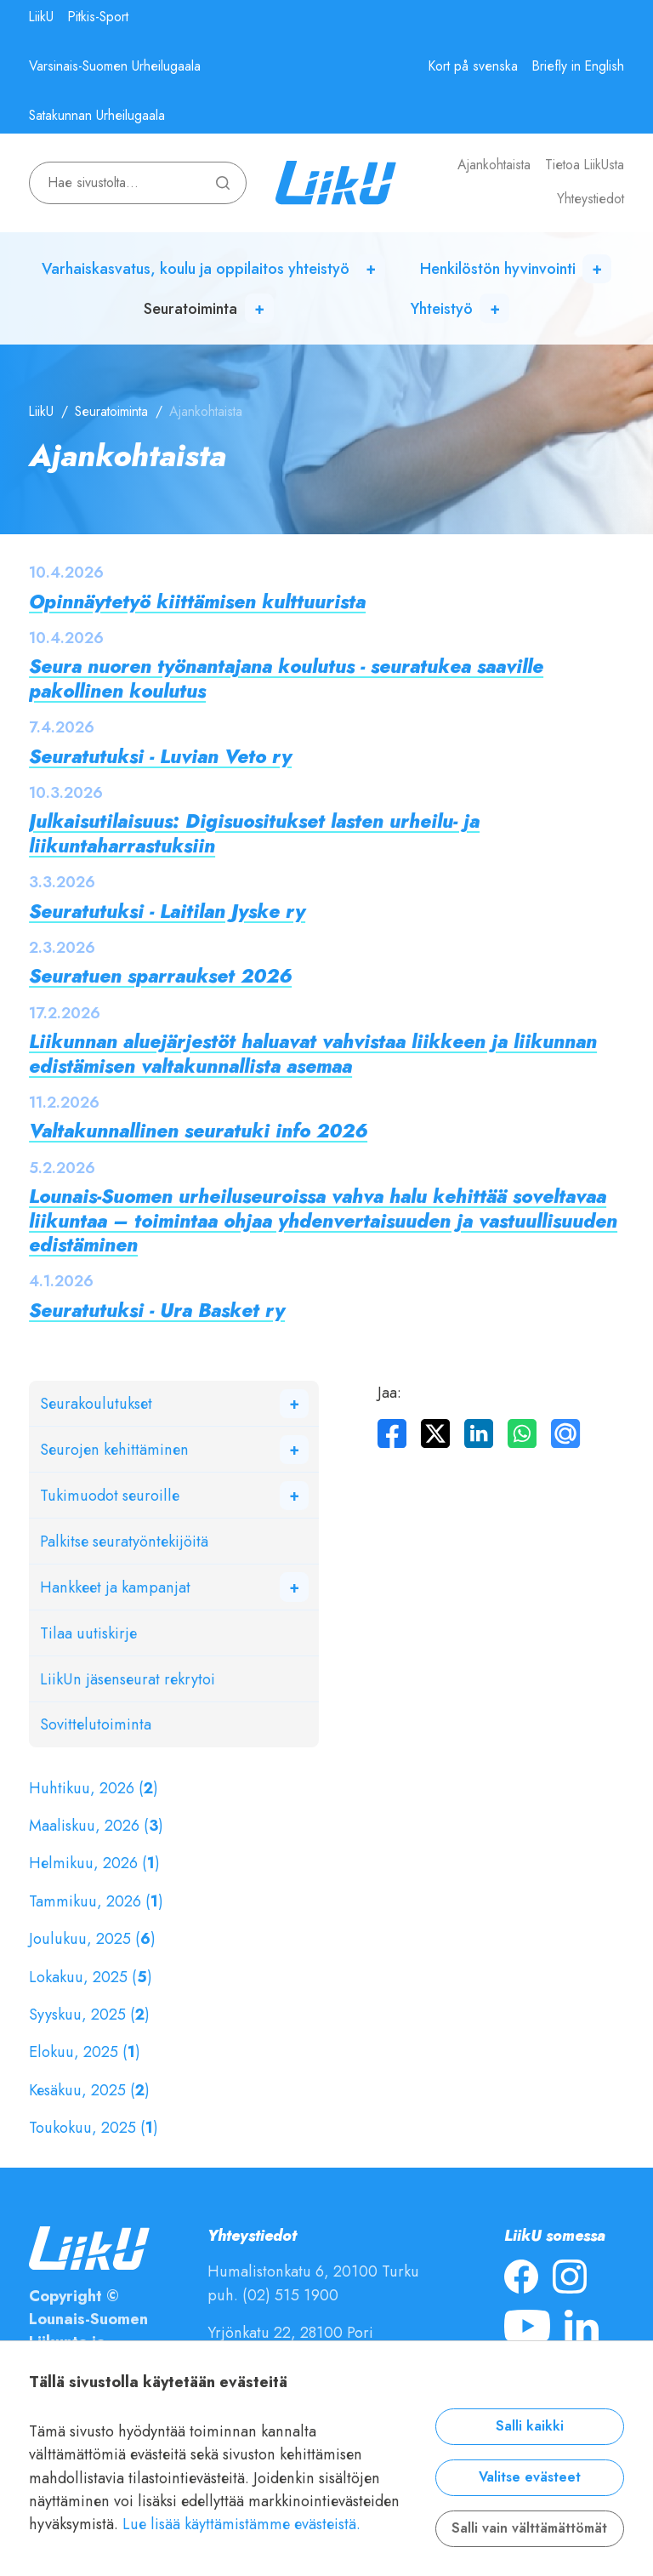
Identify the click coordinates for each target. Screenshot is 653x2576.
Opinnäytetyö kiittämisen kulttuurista (197, 602)
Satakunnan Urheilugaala (97, 115)
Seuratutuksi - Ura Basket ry (157, 1310)
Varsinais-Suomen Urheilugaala (115, 66)
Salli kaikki (530, 2426)
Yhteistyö (442, 308)
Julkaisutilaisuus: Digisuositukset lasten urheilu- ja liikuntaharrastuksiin (254, 833)
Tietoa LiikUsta (584, 165)
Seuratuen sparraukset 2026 (160, 976)
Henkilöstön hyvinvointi (498, 268)
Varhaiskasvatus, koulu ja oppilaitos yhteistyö (195, 268)
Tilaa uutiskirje (88, 1633)
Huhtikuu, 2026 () (93, 1787)
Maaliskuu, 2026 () (96, 1825)
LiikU (41, 17)
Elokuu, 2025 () (84, 2051)
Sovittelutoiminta (95, 1724)
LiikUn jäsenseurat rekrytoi (127, 1679)
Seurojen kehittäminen (114, 1449)
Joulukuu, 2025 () (92, 1938)
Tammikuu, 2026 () (96, 1901)
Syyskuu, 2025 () (89, 2014)
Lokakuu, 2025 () (90, 1976)
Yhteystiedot (590, 199)
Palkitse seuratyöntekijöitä (124, 1541)
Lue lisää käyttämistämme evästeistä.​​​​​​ (241, 2523)
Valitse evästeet (530, 2477)
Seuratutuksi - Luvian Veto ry (160, 757)
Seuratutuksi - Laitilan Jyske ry (167, 911)
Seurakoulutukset (96, 1403)
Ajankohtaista (494, 165)
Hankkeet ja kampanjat (115, 1587)
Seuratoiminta (190, 308)
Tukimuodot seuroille (109, 1495)
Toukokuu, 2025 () (93, 2127)
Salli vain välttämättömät (529, 2528)
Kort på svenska (473, 66)
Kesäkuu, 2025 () (89, 2089)
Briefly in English (578, 66)
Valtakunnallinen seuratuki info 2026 (198, 1131)
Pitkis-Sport (98, 17)
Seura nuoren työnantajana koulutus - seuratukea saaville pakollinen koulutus (286, 678)
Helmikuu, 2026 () (94, 1862)
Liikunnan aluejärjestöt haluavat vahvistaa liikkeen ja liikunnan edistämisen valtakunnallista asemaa (313, 1054)
